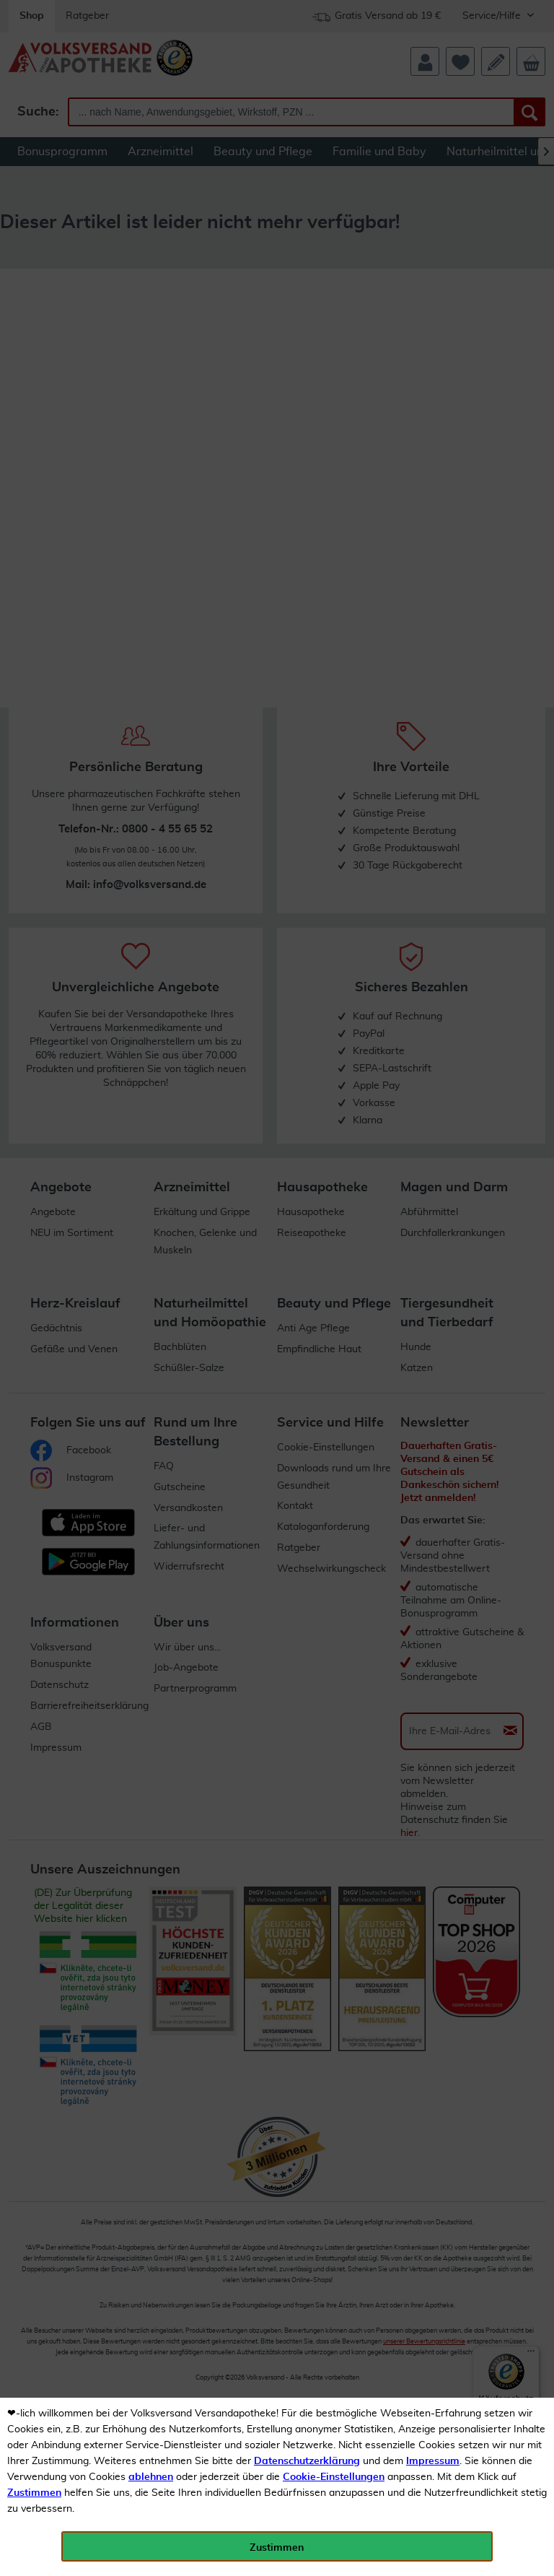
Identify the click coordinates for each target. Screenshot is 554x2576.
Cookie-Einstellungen (333, 2477)
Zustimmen (34, 2493)
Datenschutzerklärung (307, 2461)
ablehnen (150, 2477)
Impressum (433, 2461)
